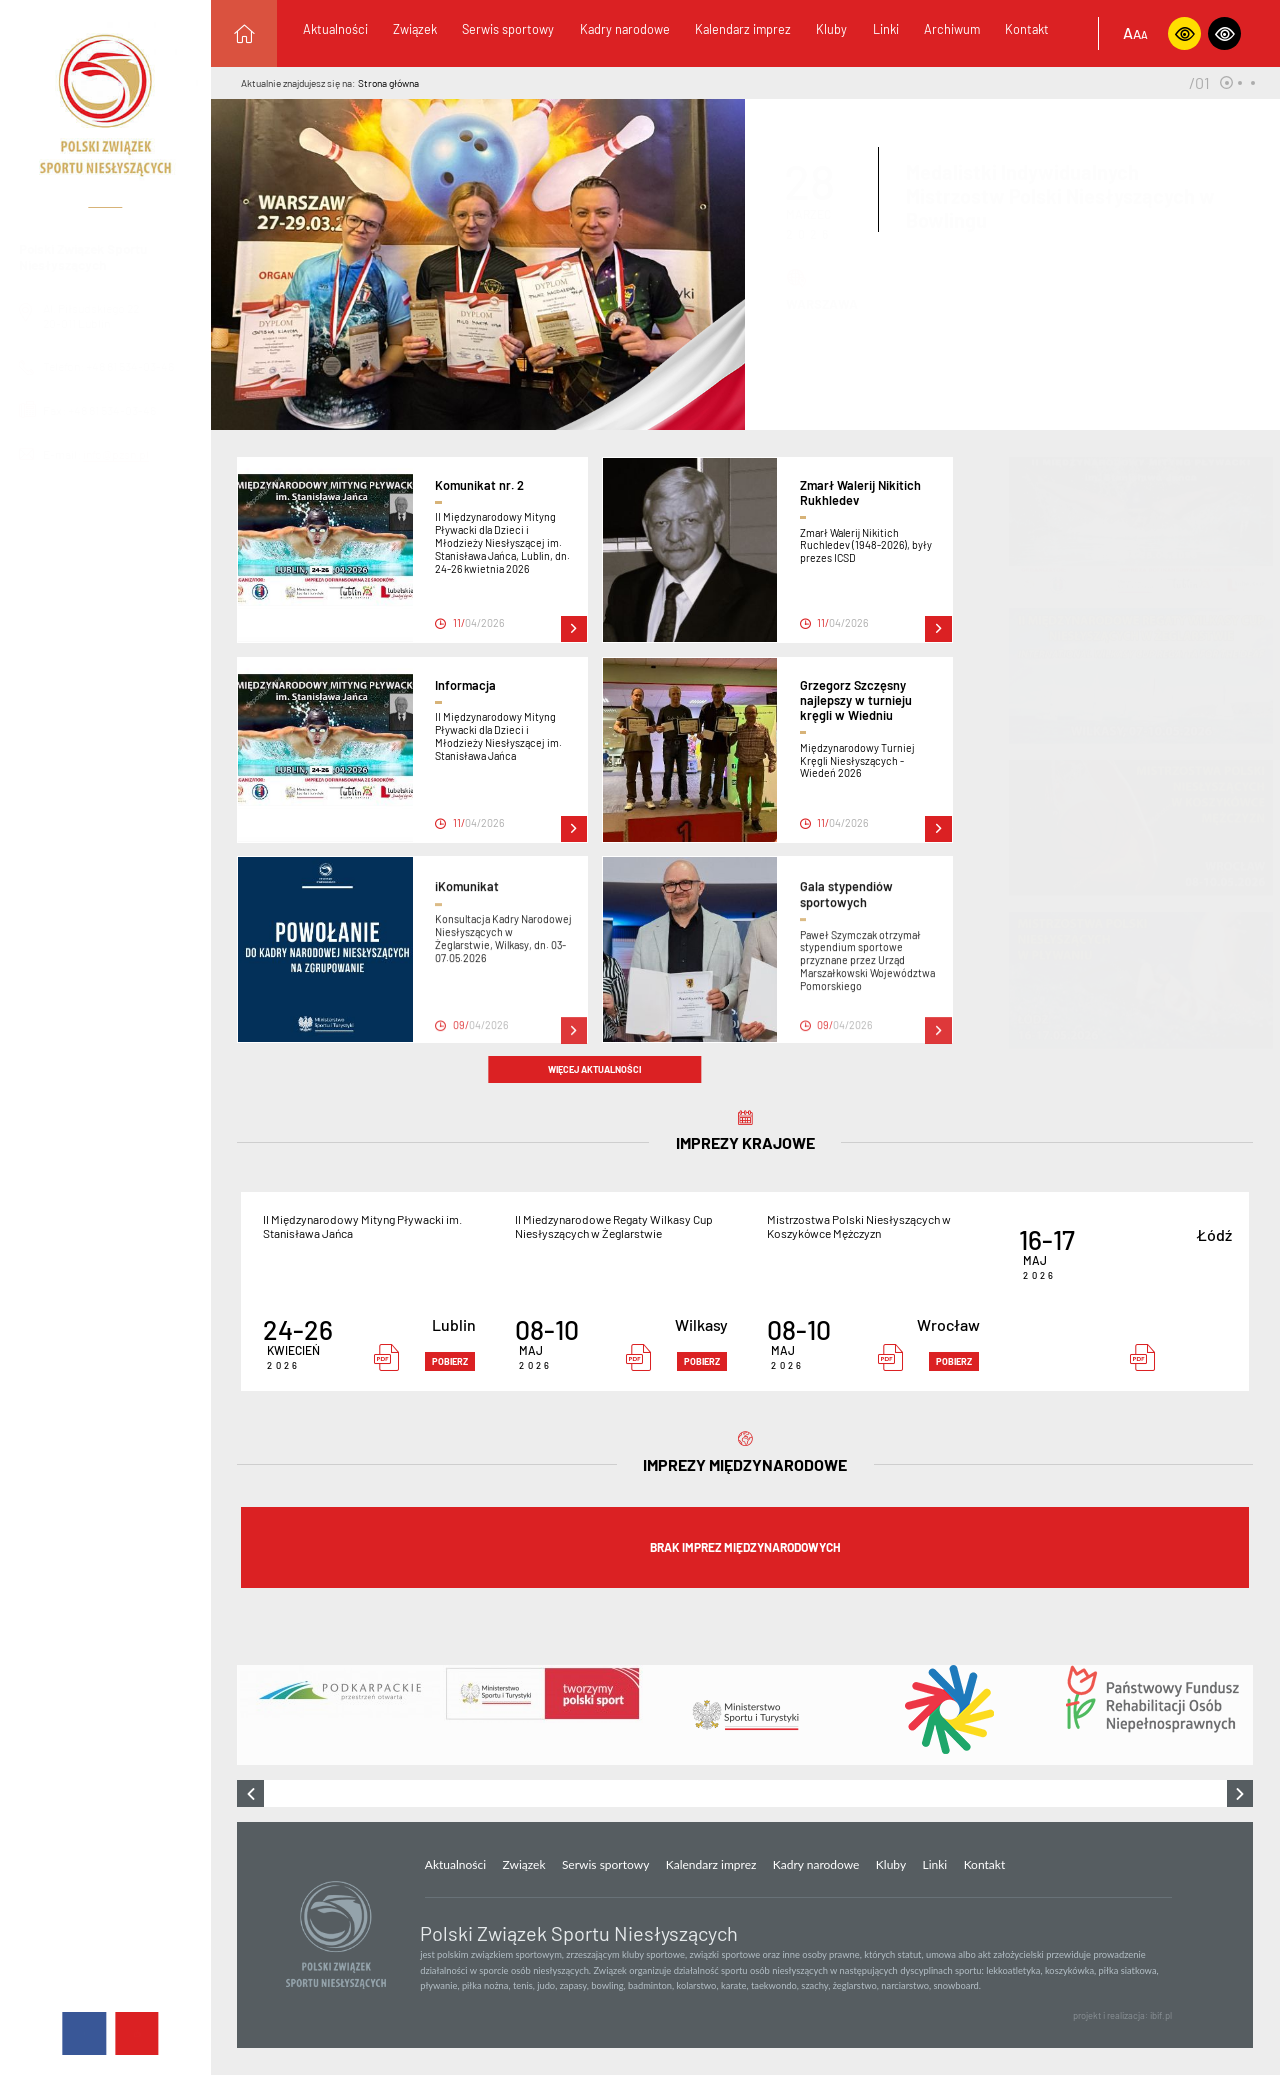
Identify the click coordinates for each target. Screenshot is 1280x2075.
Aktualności (335, 29)
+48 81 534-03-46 (147, 366)
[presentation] (250, 1793)
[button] (1226, 82)
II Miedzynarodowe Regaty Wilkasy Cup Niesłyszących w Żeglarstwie (614, 1226)
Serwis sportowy (508, 29)
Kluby (831, 29)
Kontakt (1027, 29)
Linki (886, 29)
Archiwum (952, 29)
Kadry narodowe (625, 29)
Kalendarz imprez (743, 29)
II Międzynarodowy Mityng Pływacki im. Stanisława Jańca (362, 1226)
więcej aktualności (594, 1069)
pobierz (450, 1361)
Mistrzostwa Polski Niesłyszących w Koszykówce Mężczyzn (859, 1226)
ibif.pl (1161, 2015)
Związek (415, 29)
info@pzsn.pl (116, 454)
